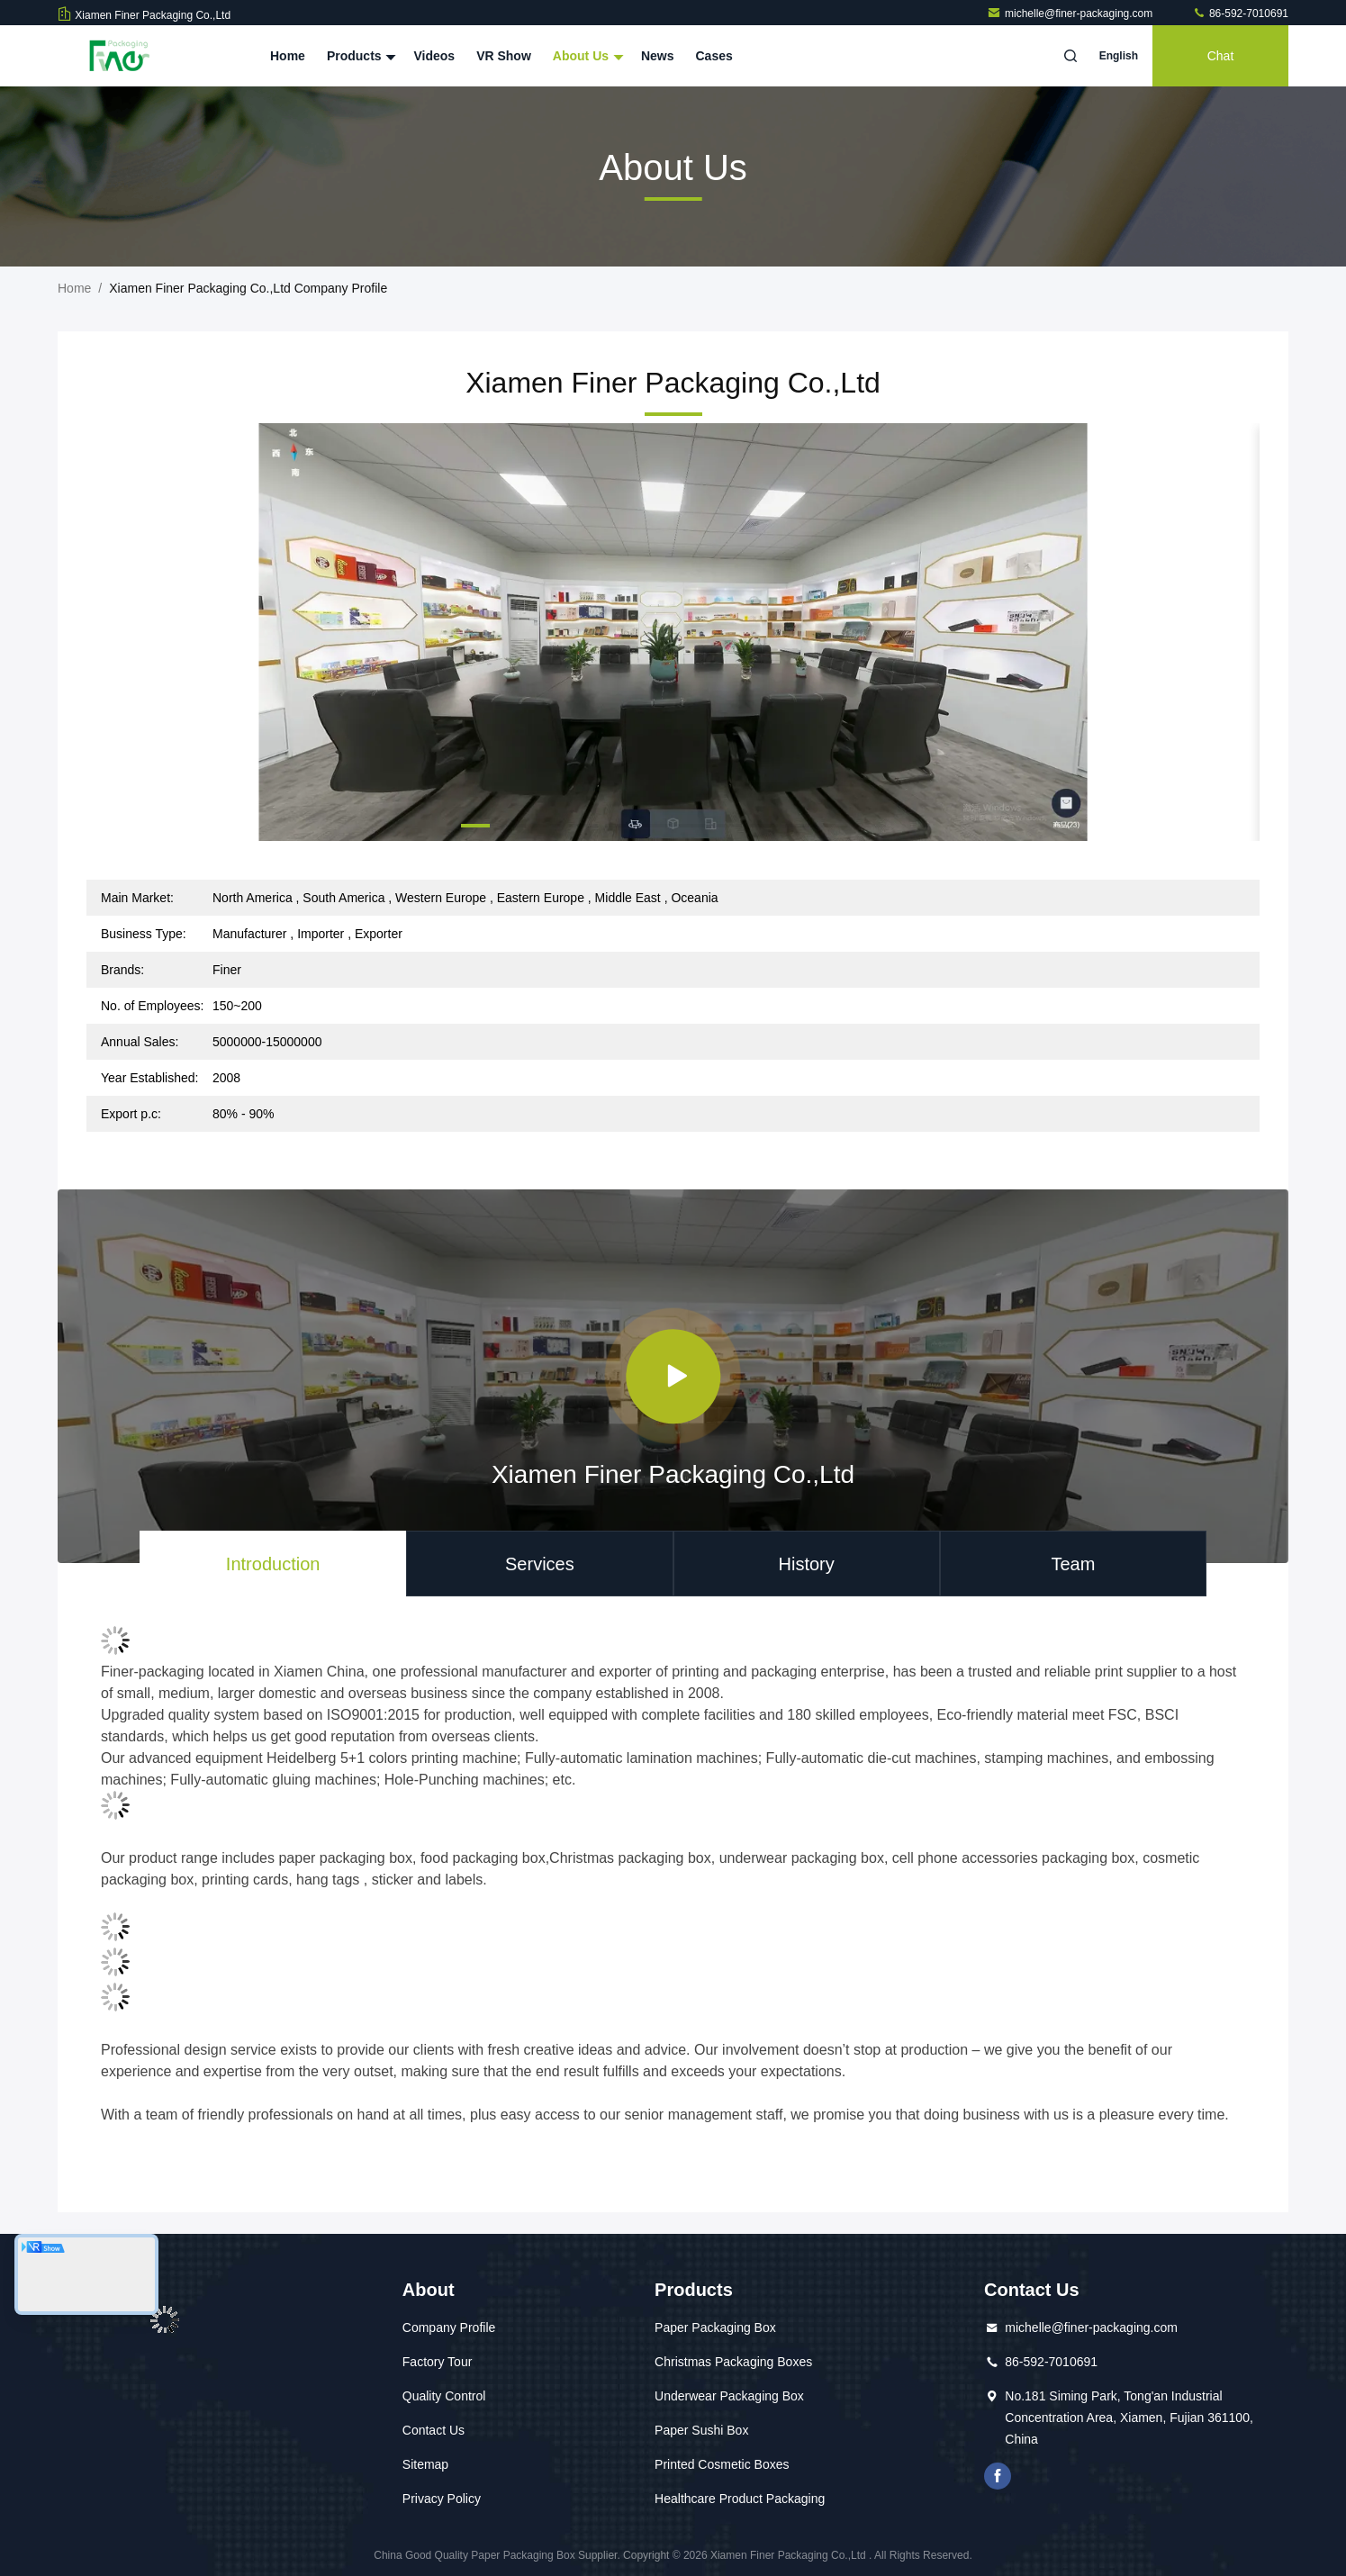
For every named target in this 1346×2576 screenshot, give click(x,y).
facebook (997, 2476)
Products (360, 56)
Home (287, 56)
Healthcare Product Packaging (740, 2498)
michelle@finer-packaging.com (1071, 13)
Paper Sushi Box (701, 2430)
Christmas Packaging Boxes (733, 2362)
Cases (714, 56)
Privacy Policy (441, 2498)
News (657, 56)
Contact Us (433, 2430)
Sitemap (425, 2464)
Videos (434, 56)
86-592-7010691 (1240, 13)
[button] (475, 825)
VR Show (503, 56)
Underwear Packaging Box (729, 2396)
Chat (1220, 56)
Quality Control (444, 2396)
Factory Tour (437, 2362)
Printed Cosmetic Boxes (722, 2464)
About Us (586, 56)
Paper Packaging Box (715, 2327)
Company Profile (449, 2327)
